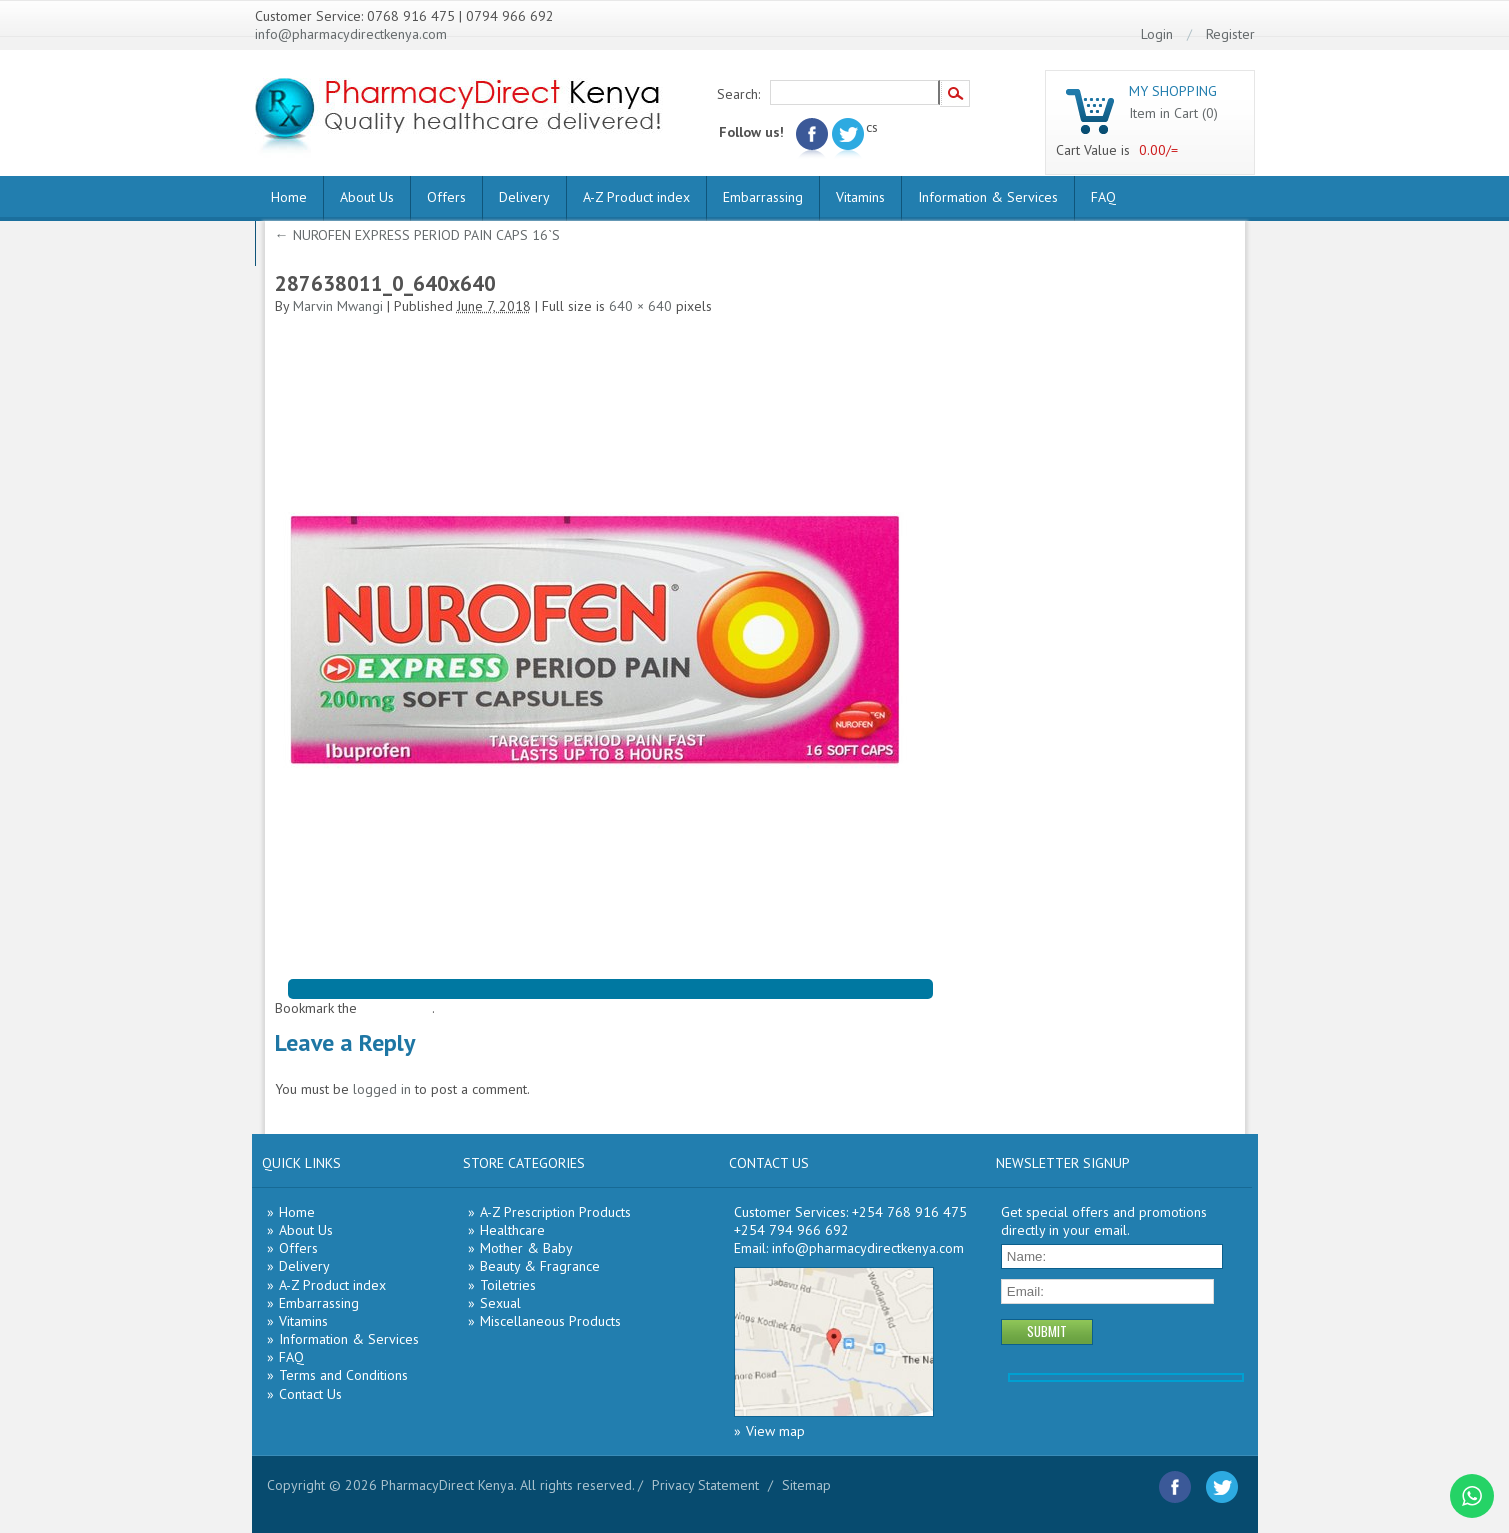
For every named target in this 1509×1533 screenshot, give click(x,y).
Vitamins (860, 197)
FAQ (1103, 197)
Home (289, 197)
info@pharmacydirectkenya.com (351, 34)
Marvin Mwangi (338, 306)
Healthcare (512, 1230)
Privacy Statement (705, 1485)
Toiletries (508, 1285)
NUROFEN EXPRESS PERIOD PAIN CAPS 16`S (417, 235)
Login (1157, 34)
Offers (446, 197)
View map (775, 1431)
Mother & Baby (526, 1248)
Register (1230, 34)
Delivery (524, 197)
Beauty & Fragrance (540, 1266)
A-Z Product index (636, 197)
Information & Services (988, 197)
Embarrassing (763, 197)
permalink (402, 1008)
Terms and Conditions (343, 1375)
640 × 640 (640, 306)
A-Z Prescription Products (555, 1212)
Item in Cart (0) (1173, 113)
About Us (367, 197)
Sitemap (806, 1485)
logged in (382, 1089)
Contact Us (310, 1394)
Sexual (500, 1303)
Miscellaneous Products (550, 1321)
